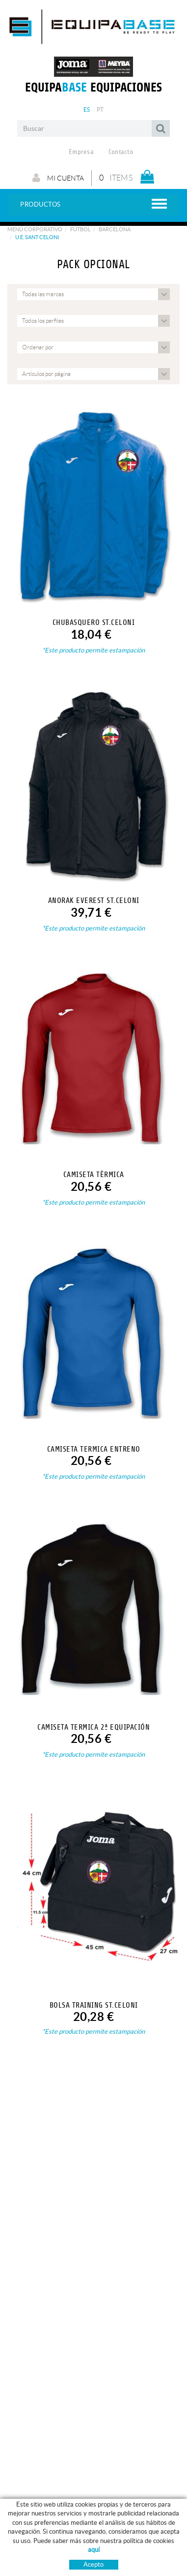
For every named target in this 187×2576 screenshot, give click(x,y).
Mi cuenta (58, 178)
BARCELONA (115, 229)
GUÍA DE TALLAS (125, 2558)
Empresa (81, 152)
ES (86, 109)
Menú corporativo (34, 229)
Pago (109, 2568)
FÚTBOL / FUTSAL (33, 2568)
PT (100, 109)
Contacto (120, 152)
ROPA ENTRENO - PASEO (43, 2558)
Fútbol (80, 229)
